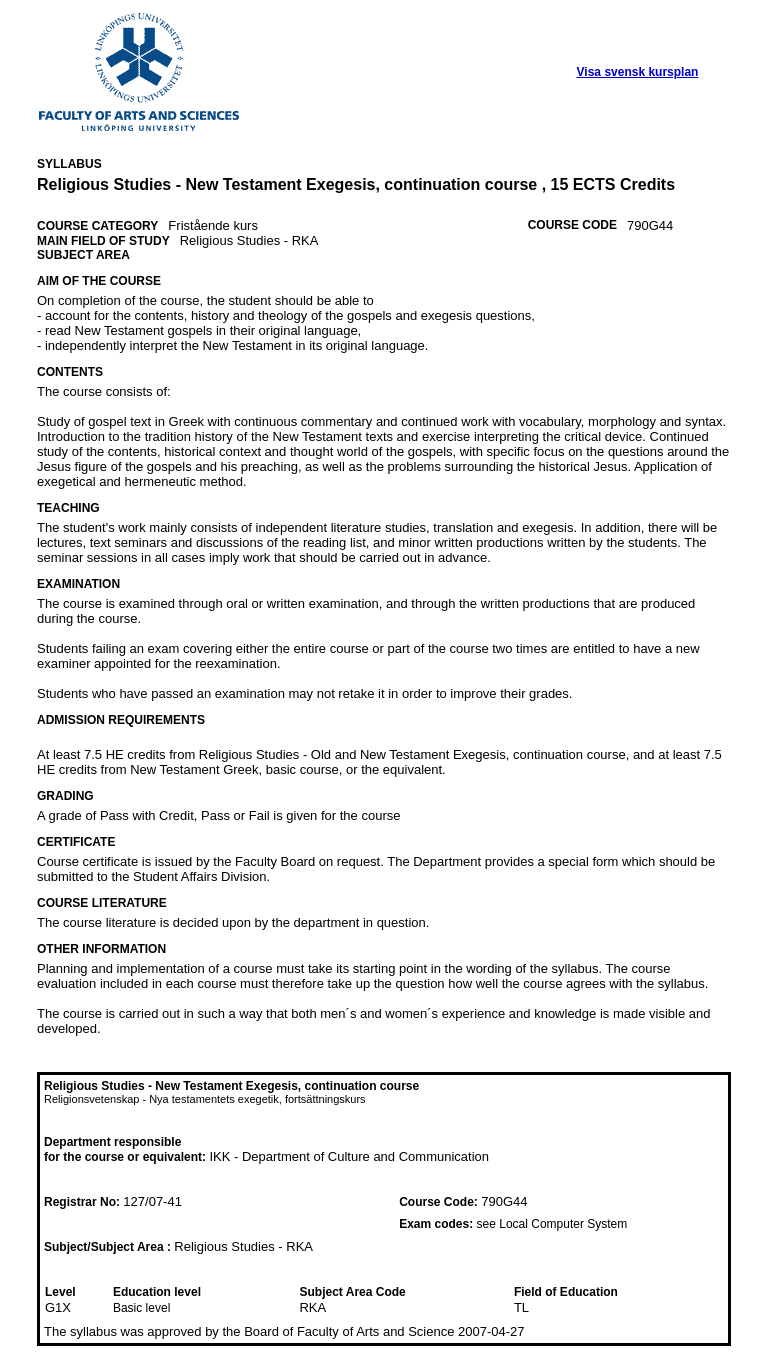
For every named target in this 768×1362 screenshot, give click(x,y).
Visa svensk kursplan (638, 72)
